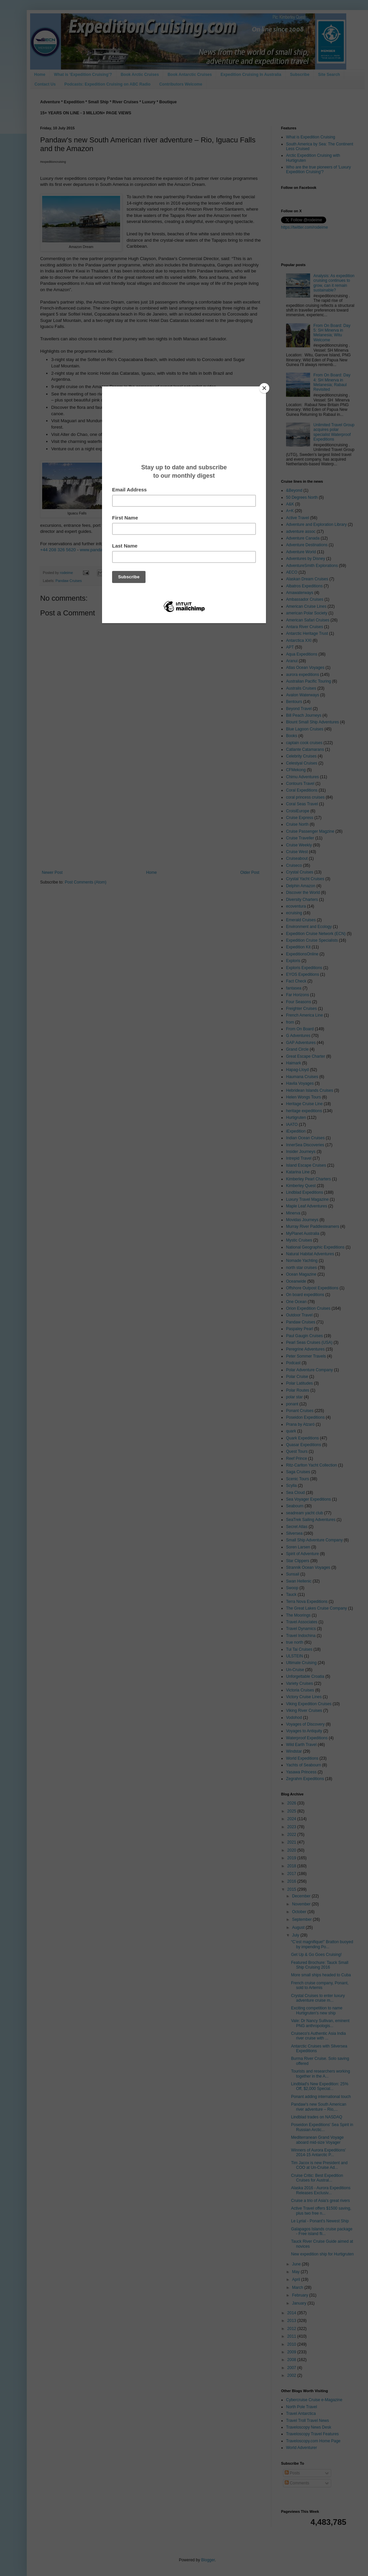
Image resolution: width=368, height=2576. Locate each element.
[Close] (264, 388)
